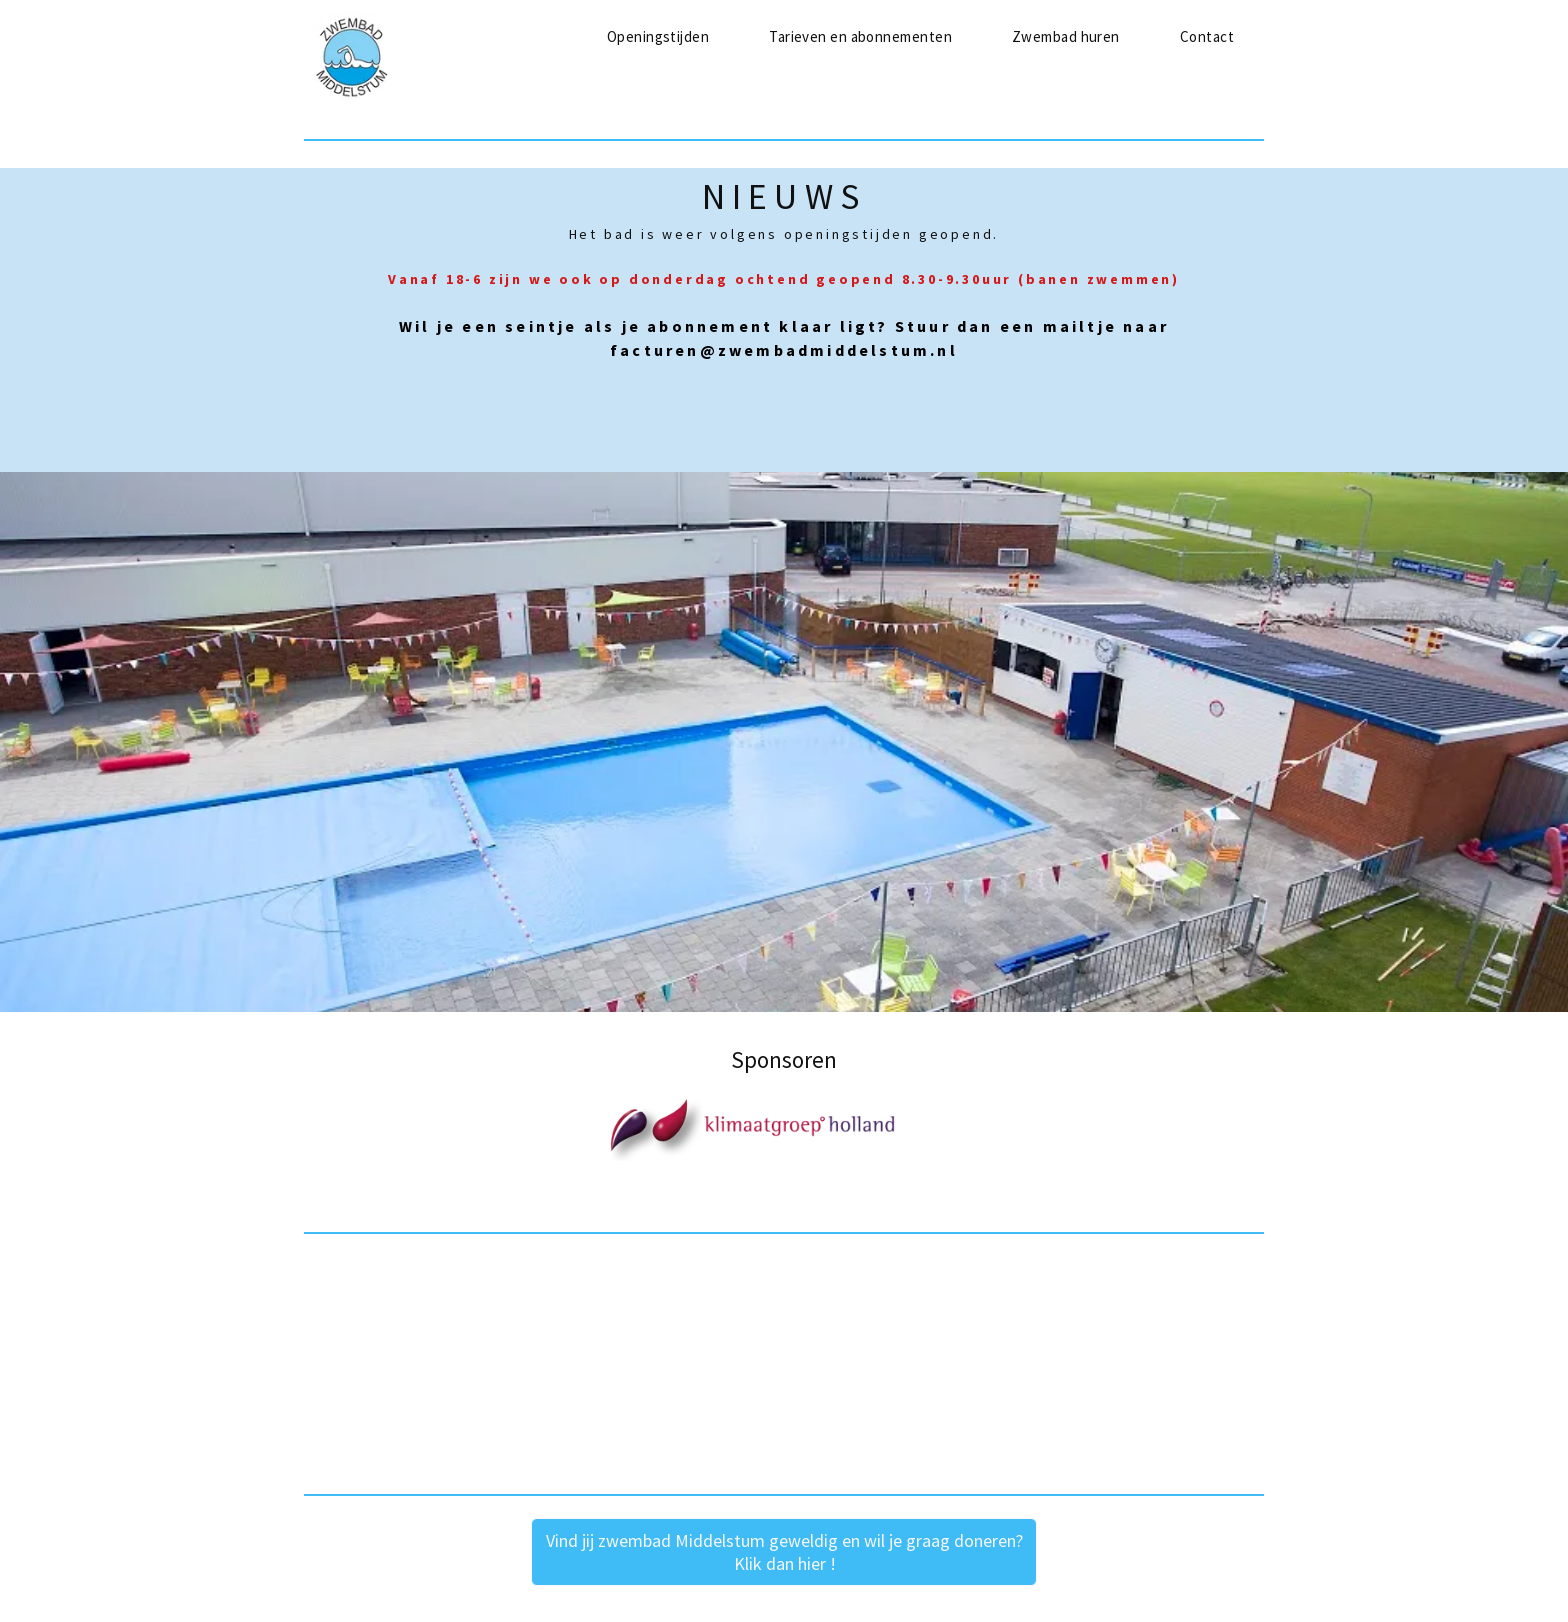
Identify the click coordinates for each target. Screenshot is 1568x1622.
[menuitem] (658, 37)
